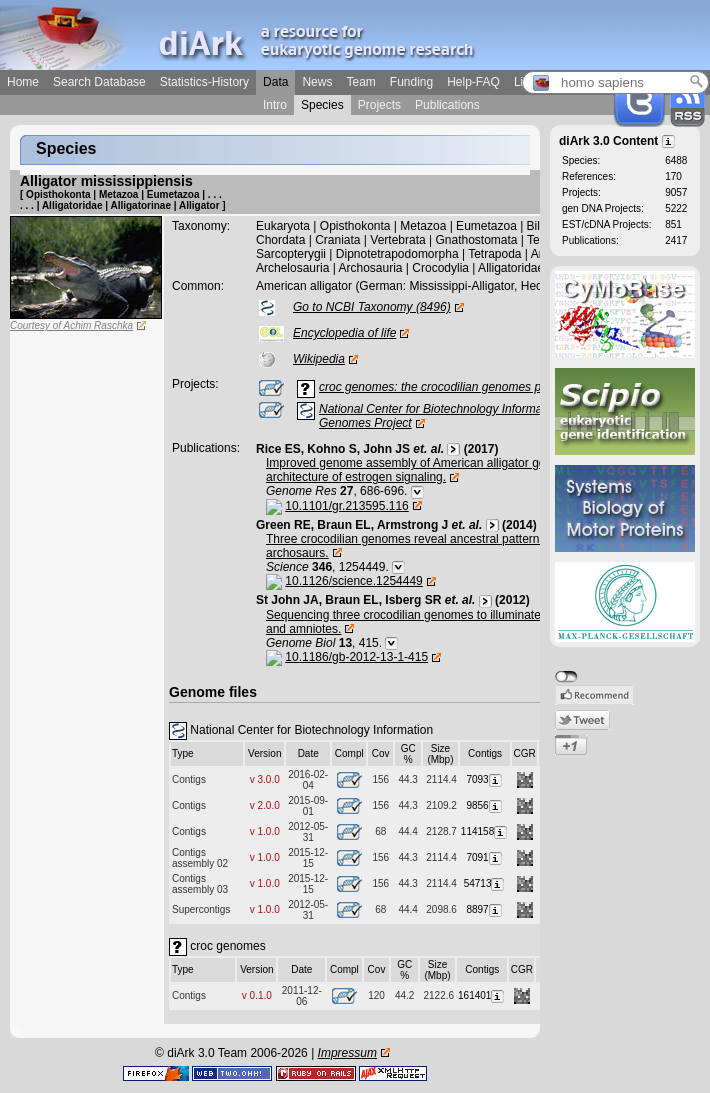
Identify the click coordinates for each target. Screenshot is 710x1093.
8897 (484, 909)
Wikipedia (319, 359)
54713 (485, 883)
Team (360, 82)
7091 (484, 857)
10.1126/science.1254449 (353, 581)
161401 (482, 995)
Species (322, 105)
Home (23, 82)
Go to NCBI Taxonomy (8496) (372, 307)
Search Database (99, 82)
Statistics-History (204, 82)
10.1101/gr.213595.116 (346, 506)
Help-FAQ (473, 82)
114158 (485, 831)
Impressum (347, 1053)
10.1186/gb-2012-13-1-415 (356, 657)
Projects (379, 105)
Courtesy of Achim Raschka (71, 325)
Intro (275, 105)
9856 (484, 805)
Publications (447, 105)
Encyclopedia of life (344, 333)
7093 (484, 779)
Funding (411, 82)
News (317, 82)
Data (275, 82)
